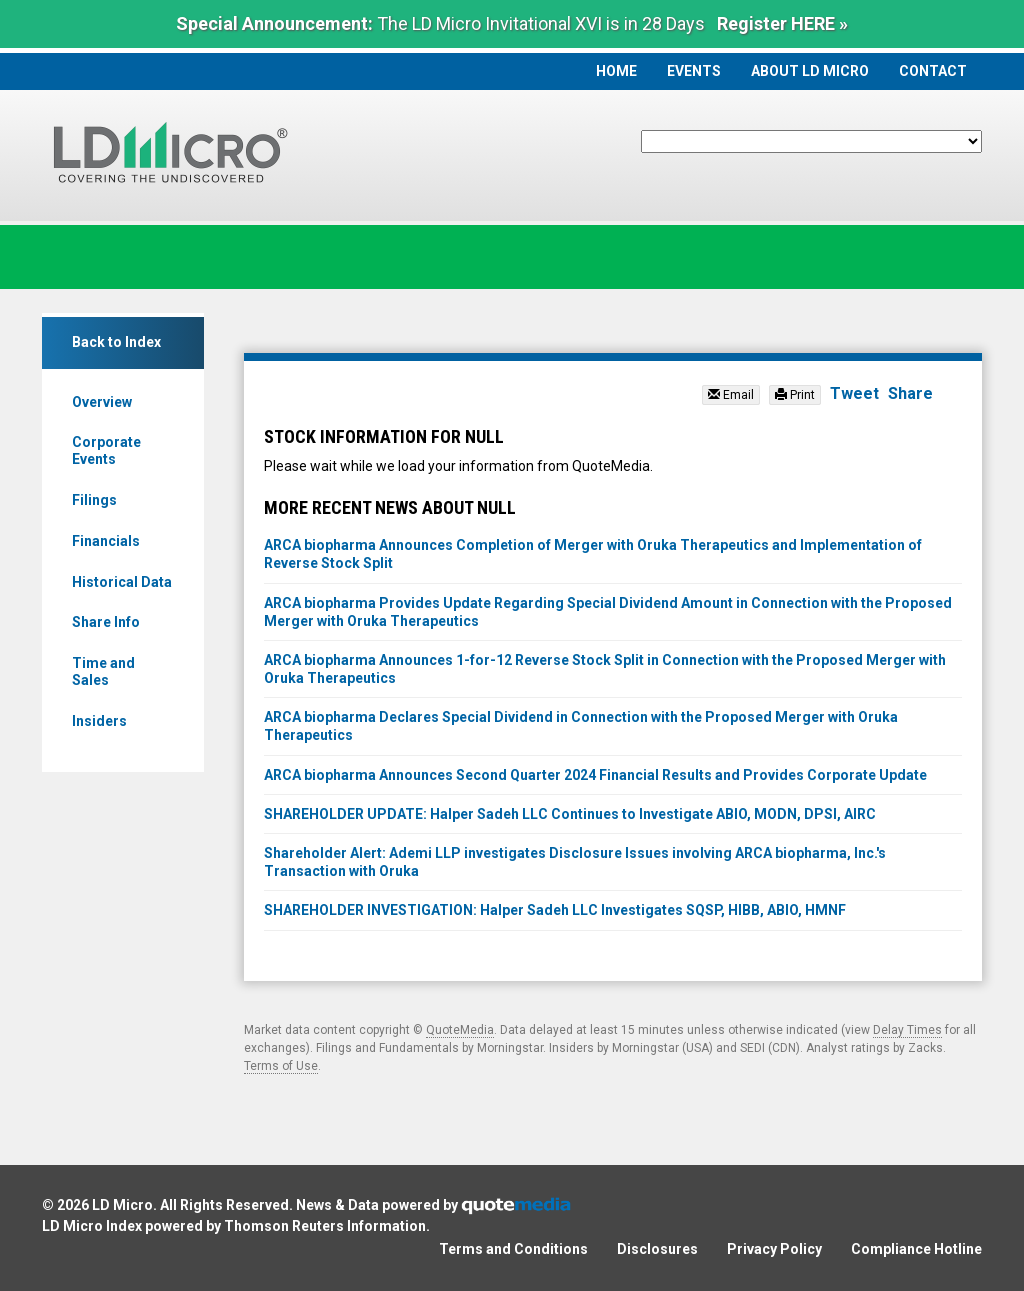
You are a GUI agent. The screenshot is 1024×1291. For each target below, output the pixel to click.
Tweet (854, 393)
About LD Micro (810, 71)
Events (694, 71)
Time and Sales (103, 671)
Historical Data (122, 582)
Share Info (106, 622)
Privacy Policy (774, 1249)
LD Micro (122, 1205)
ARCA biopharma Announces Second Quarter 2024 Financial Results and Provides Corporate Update (595, 775)
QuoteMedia (460, 1030)
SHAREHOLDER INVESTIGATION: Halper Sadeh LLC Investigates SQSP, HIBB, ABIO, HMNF (555, 910)
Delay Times (907, 1030)
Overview (102, 402)
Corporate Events (106, 450)
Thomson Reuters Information (325, 1226)
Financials (106, 541)
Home (616, 71)
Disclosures (657, 1249)
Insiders (99, 721)
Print (795, 395)
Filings (94, 500)
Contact (933, 71)
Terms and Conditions (513, 1249)
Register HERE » (782, 23)
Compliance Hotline (916, 1249)
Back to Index (116, 342)
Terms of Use (281, 1066)
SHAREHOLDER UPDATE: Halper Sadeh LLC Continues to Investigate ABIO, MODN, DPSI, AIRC (570, 814)
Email (731, 395)
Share (910, 393)
